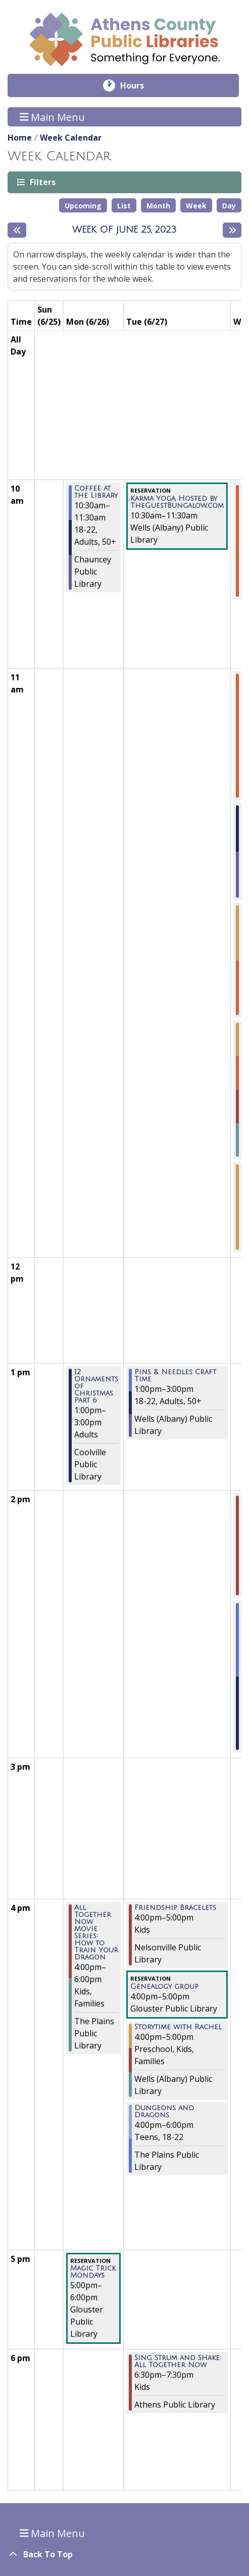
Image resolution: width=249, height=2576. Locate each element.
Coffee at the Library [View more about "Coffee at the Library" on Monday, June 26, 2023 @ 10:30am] (96, 492)
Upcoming (83, 205)
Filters (42, 182)
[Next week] (232, 230)
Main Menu (52, 116)
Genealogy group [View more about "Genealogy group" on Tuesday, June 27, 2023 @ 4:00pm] (164, 1986)
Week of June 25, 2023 (124, 230)
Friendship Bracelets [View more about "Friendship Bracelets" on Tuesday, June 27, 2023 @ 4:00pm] (175, 1907)
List (124, 205)
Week (196, 205)
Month (158, 205)
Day (229, 205)
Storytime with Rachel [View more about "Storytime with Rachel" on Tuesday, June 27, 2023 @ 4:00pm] (178, 2027)
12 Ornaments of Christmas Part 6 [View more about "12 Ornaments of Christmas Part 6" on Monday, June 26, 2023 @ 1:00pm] (96, 1386)
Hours (139, 85)
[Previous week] (17, 230)
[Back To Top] (124, 2554)
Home (20, 137)
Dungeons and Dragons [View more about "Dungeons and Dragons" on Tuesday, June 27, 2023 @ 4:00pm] (164, 2112)
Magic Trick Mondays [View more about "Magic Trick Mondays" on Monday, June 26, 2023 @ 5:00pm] (93, 2272)
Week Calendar (71, 137)
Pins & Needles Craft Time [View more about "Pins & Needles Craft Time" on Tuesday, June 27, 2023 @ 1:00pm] (175, 1376)
